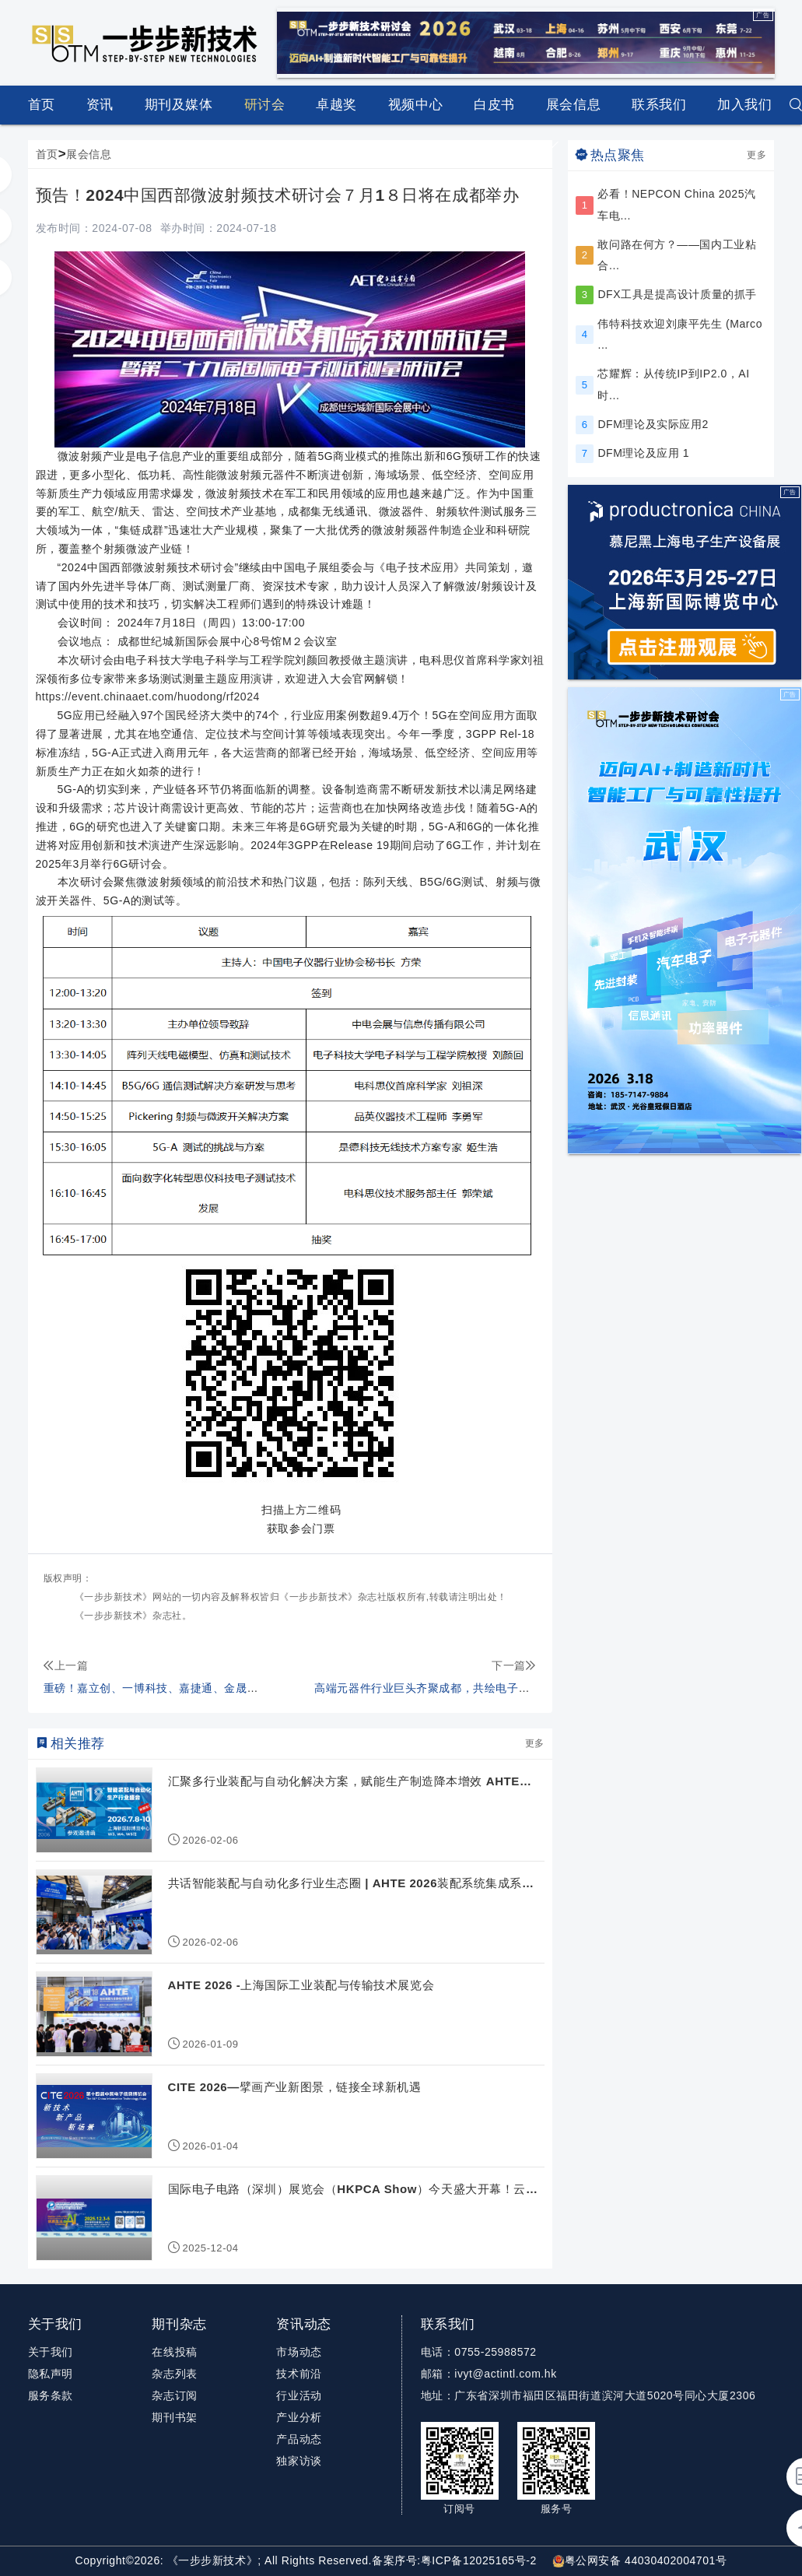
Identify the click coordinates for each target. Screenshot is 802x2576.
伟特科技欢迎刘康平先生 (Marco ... (679, 334)
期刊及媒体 (179, 104)
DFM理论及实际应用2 (652, 424)
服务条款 (50, 2395)
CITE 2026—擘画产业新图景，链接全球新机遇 (295, 2086)
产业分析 (298, 2417)
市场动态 (298, 2352)
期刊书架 (174, 2417)
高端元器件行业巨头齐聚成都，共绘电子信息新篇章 (444, 1688)
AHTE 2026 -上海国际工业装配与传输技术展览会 (301, 1985)
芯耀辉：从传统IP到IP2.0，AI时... (673, 384)
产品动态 (298, 2439)
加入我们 (744, 104)
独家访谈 (298, 2461)
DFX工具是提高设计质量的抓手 (676, 294)
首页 (41, 104)
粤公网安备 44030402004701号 (639, 2560)
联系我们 (659, 104)
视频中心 (415, 104)
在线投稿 (174, 2352)
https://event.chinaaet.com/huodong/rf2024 (148, 696)
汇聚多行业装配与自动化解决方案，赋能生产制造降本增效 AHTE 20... (344, 1781)
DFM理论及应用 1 (643, 453)
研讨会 (264, 104)
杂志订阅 (174, 2395)
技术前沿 (298, 2373)
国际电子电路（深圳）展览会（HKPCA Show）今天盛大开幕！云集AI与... (353, 2189)
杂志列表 (174, 2373)
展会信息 (573, 111)
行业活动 (298, 2395)
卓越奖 (336, 104)
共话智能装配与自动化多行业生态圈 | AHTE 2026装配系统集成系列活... (351, 1883)
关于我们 (50, 2352)
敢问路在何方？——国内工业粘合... (676, 255)
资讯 (100, 111)
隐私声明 (50, 2373)
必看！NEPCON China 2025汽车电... (676, 204)
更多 (535, 1743)
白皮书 (494, 104)
